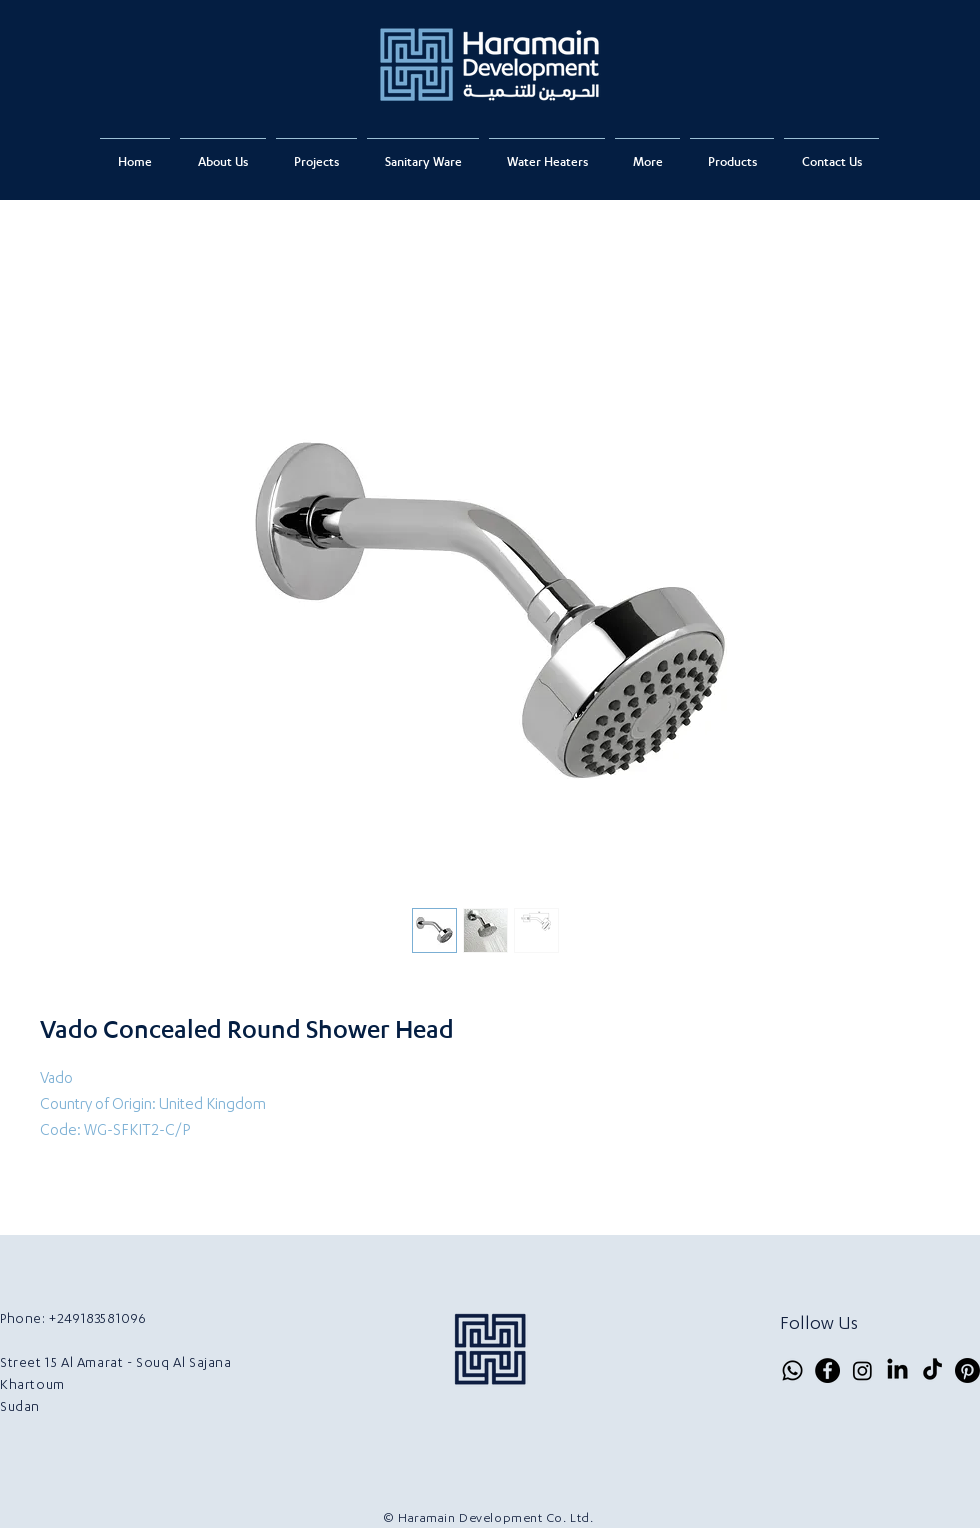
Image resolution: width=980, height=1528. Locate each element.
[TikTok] (932, 1370)
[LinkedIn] (897, 1370)
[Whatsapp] (792, 1370)
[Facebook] (827, 1370)
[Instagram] (862, 1370)
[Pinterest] (967, 1370)
